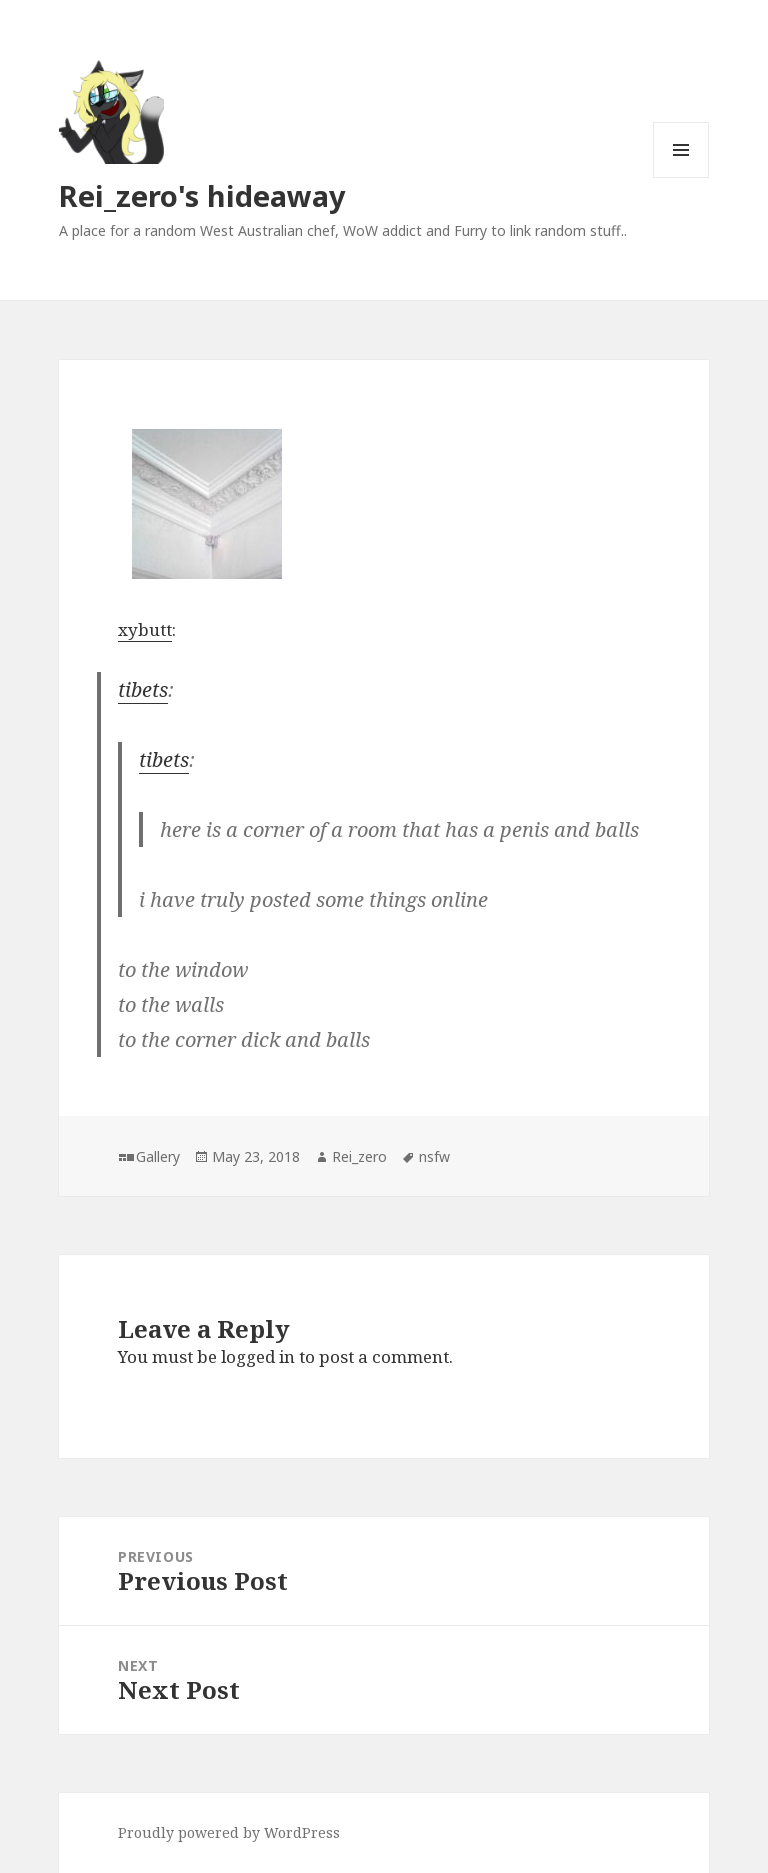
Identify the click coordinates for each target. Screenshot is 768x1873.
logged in (258, 1356)
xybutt (145, 629)
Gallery (158, 1156)
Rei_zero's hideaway (202, 195)
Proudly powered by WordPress (229, 1832)
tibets (143, 689)
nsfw (434, 1156)
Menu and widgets (681, 177)
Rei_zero (359, 1156)
